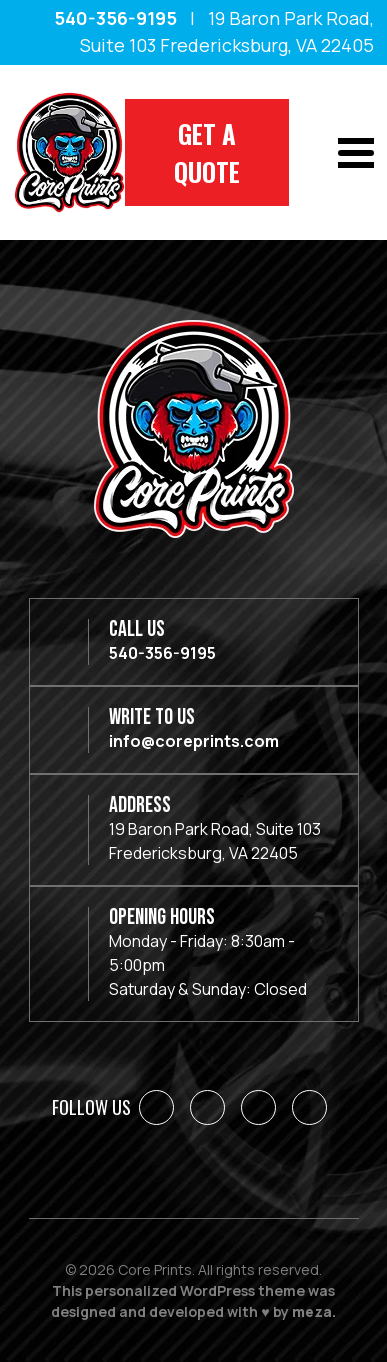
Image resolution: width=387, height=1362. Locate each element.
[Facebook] (156, 1107)
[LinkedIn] (207, 1107)
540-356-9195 (115, 18)
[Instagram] (258, 1107)
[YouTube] (309, 1107)
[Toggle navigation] (356, 153)
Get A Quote (207, 152)
